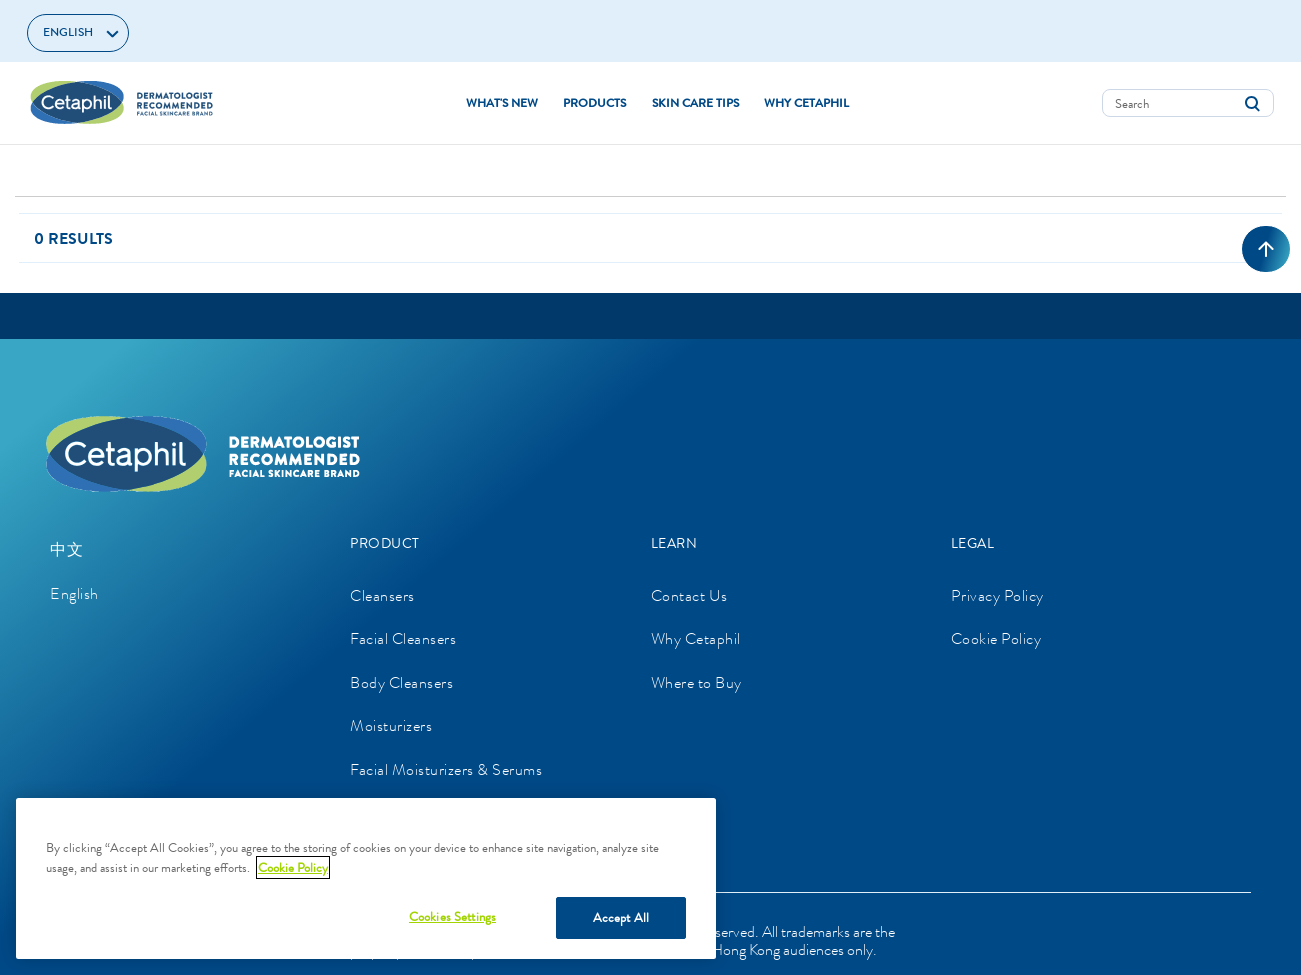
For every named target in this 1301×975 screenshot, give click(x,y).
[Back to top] (1266, 249)
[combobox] (1188, 103)
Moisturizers (391, 725)
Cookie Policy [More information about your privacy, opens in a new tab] (293, 867)
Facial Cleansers (403, 638)
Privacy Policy (997, 595)
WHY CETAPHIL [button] (806, 103)
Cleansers (382, 595)
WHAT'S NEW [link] (502, 103)
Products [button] (594, 103)
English (74, 593)
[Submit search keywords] (1252, 104)
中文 (66, 549)
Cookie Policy (996, 638)
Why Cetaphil (696, 638)
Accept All (621, 917)
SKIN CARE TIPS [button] (695, 103)
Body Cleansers (401, 682)
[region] (366, 878)
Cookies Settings (452, 916)
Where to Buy (696, 682)
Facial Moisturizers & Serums (446, 769)
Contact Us (689, 595)
